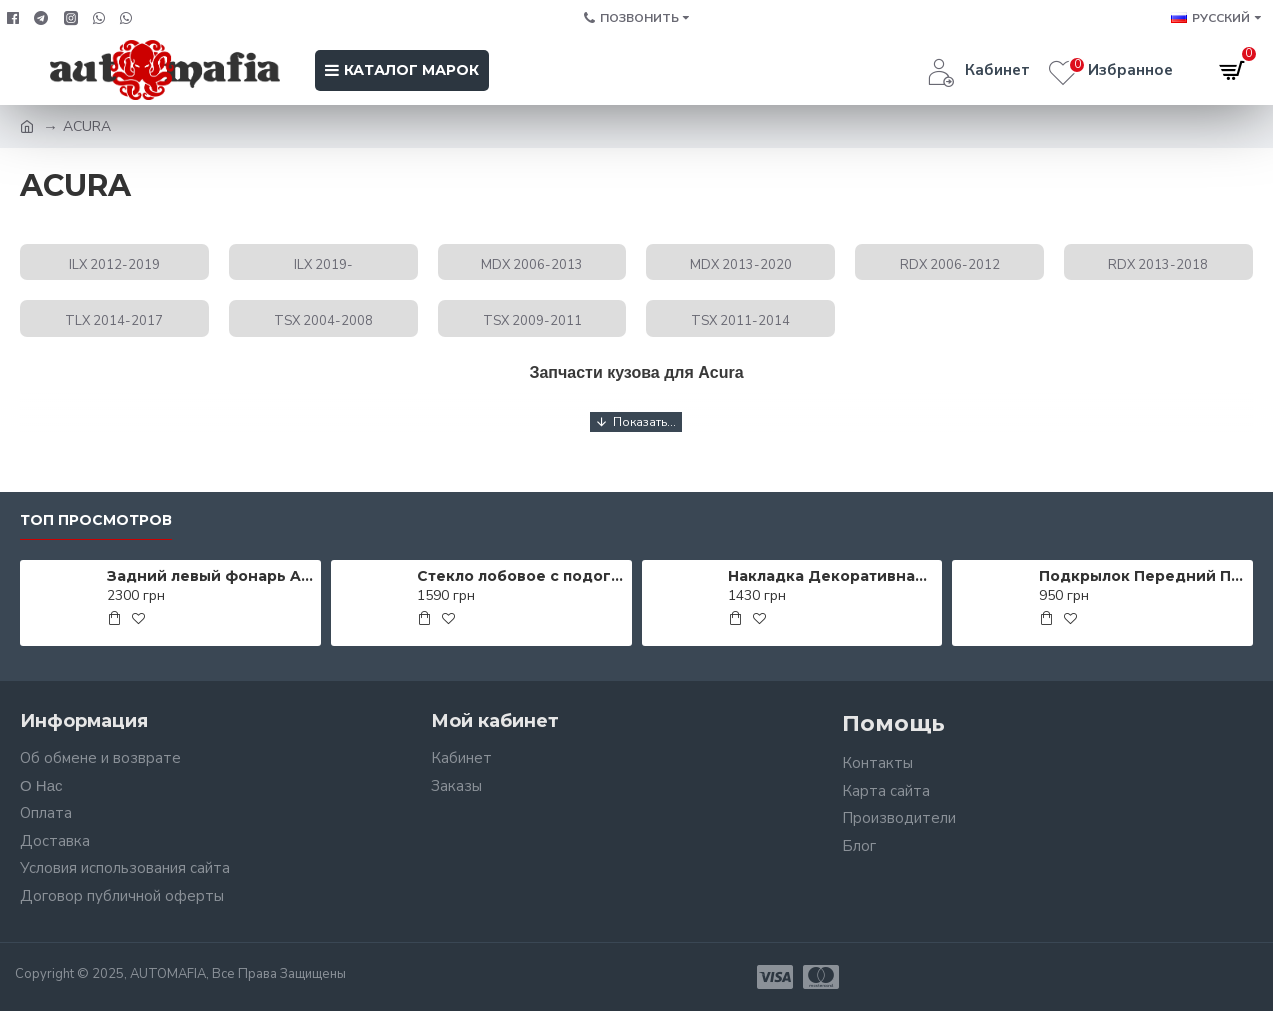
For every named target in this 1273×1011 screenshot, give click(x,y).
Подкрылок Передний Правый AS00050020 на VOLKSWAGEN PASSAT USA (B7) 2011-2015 (1142, 576)
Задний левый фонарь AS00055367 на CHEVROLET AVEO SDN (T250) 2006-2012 (210, 576)
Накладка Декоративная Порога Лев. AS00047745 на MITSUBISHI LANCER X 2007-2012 (831, 576)
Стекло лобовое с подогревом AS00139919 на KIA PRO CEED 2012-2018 (520, 576)
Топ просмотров (96, 520)
